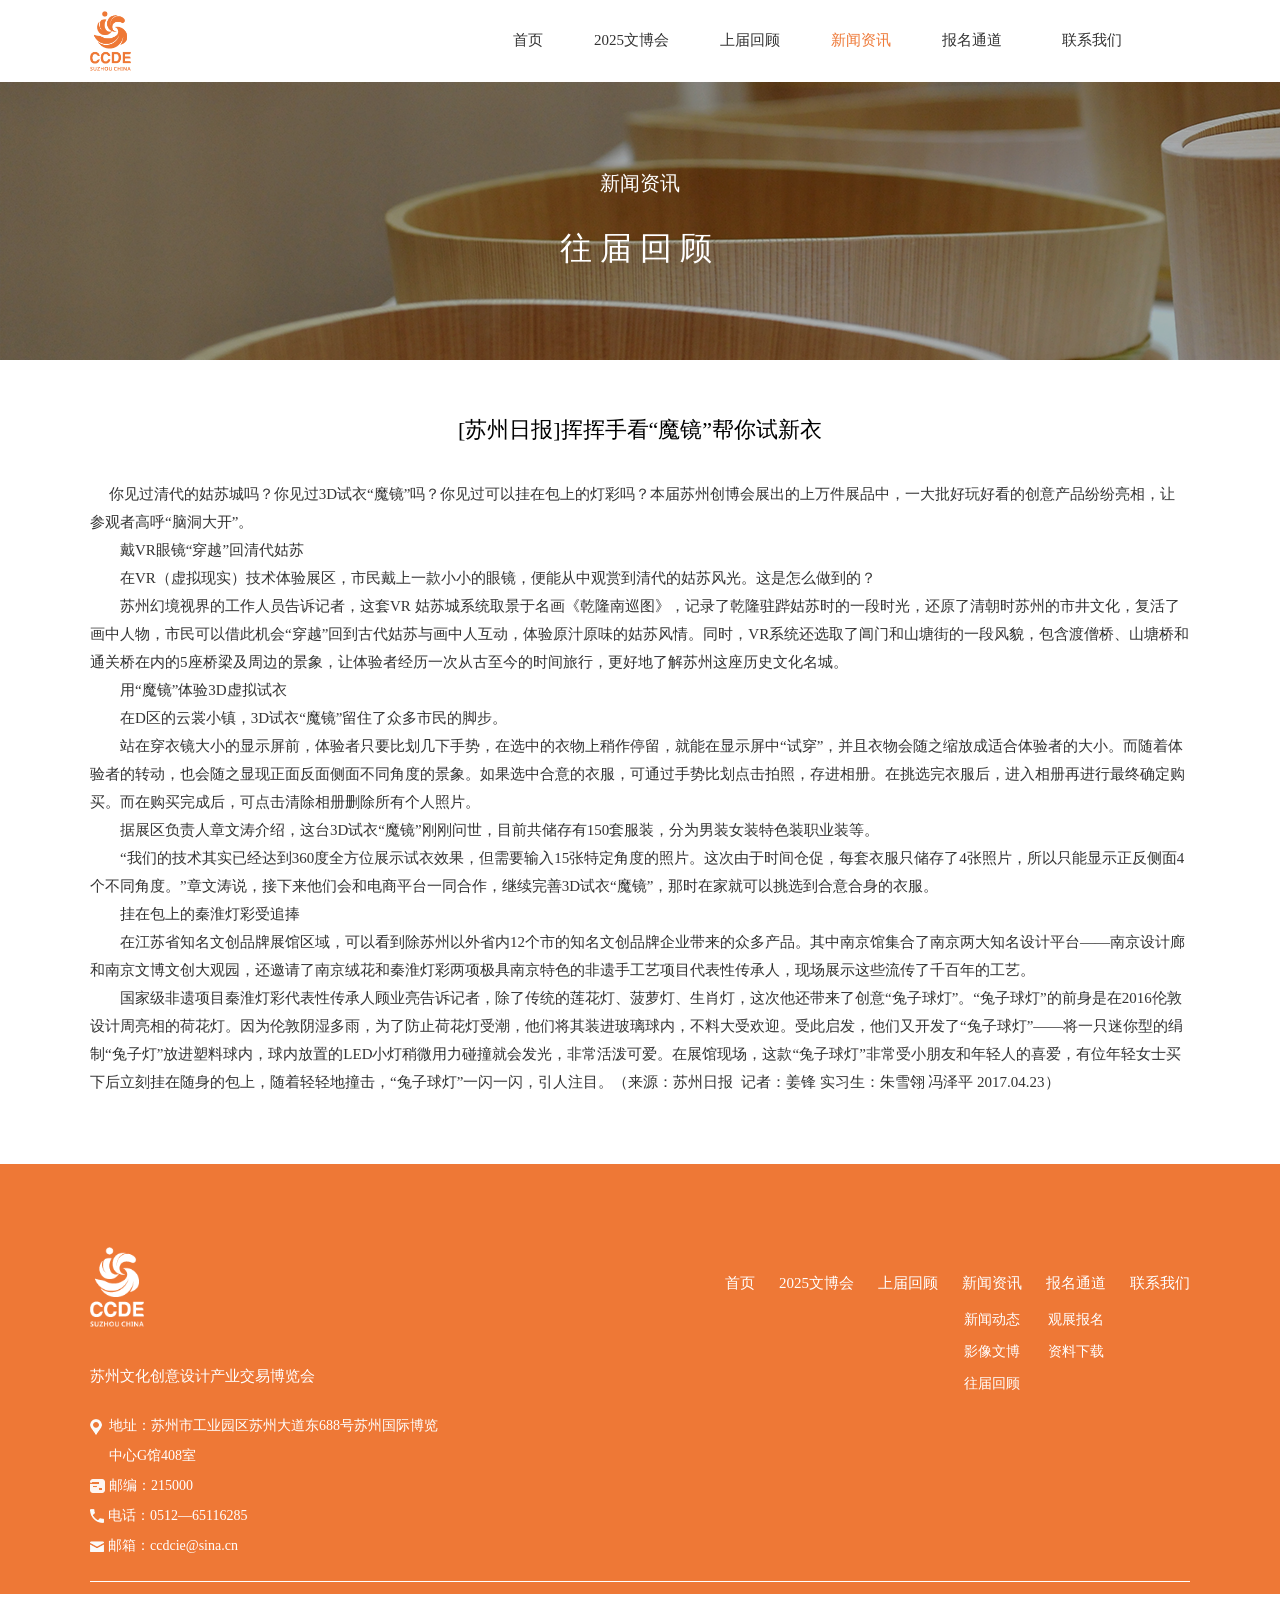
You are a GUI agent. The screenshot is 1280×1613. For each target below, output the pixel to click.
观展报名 (1076, 1319)
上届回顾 (750, 40)
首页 (528, 40)
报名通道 (972, 40)
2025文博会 (631, 40)
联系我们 (1092, 40)
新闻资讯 (861, 40)
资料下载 (1076, 1351)
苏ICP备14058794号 (842, 1603)
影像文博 (992, 1351)
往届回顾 (992, 1383)
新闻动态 (992, 1319)
